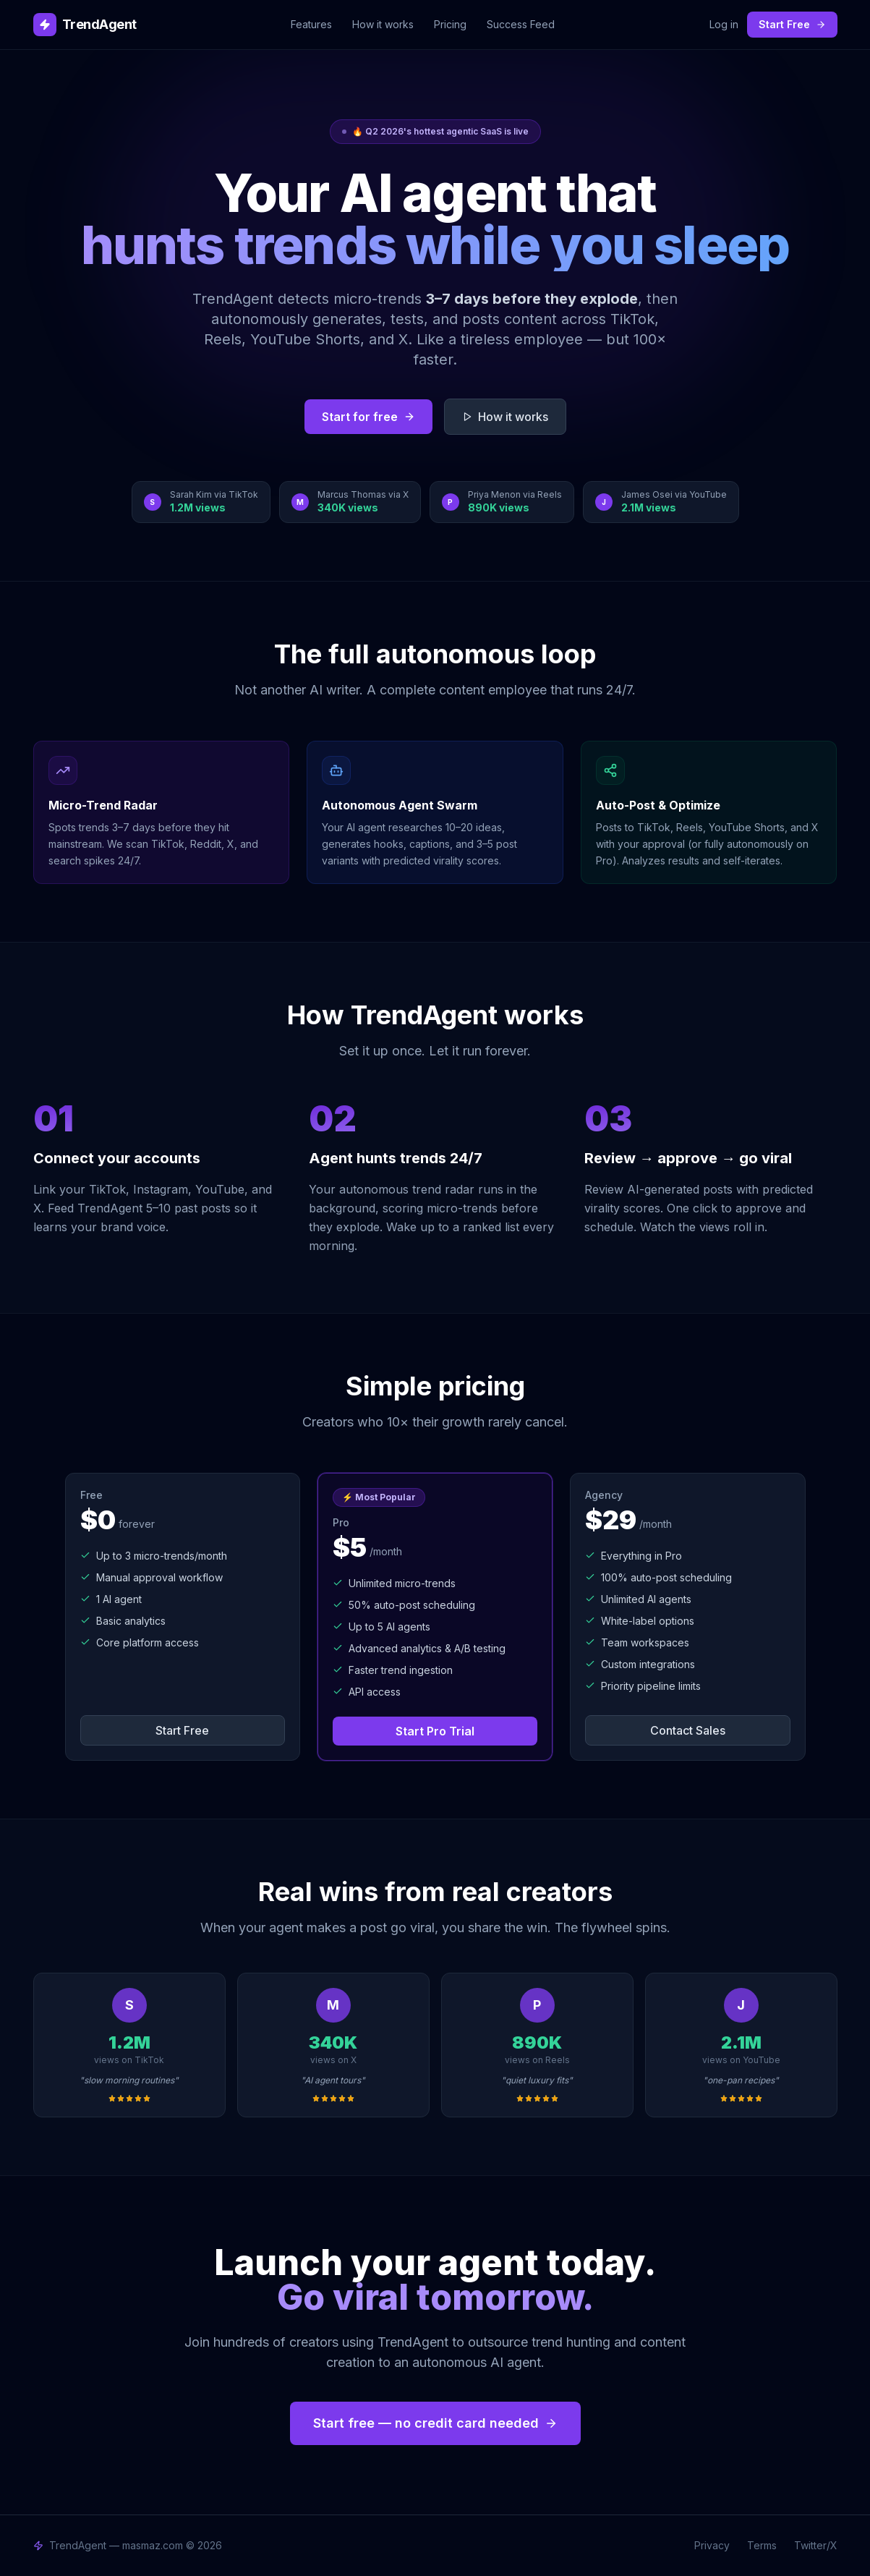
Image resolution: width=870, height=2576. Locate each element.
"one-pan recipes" (741, 2080)
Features (311, 24)
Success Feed (521, 24)
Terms (762, 2545)
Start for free (368, 416)
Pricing (450, 24)
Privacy (712, 2545)
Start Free (792, 24)
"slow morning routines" (129, 2080)
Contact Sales (687, 1730)
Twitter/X (815, 2545)
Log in (723, 24)
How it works (383, 24)
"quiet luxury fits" (537, 2080)
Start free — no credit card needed (435, 2423)
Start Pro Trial (435, 1731)
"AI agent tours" (333, 2080)
